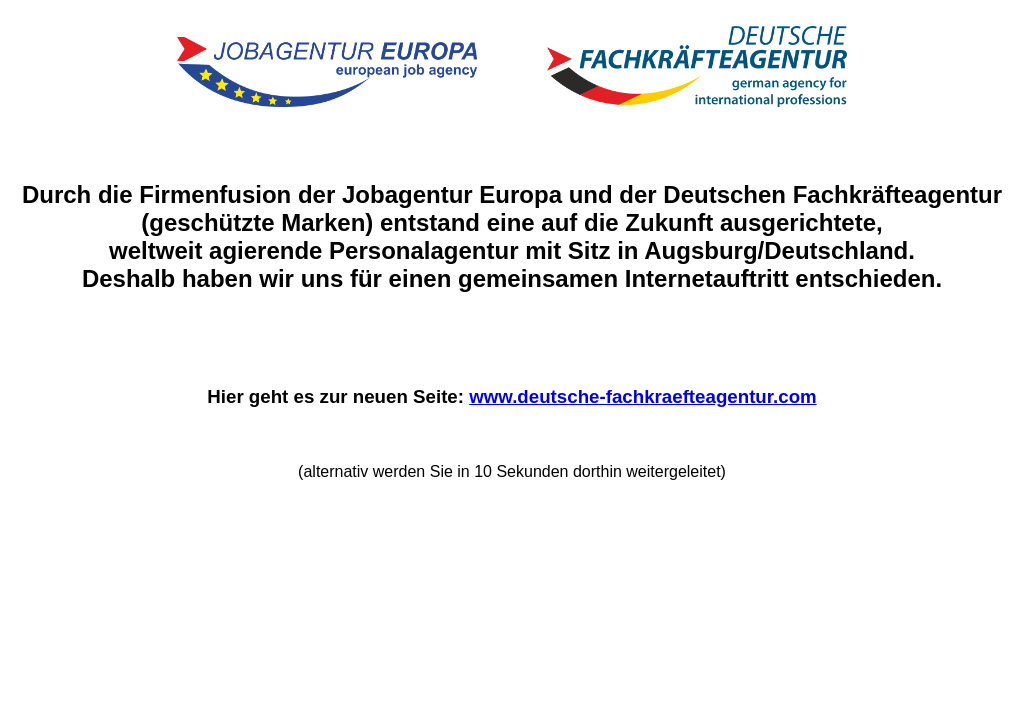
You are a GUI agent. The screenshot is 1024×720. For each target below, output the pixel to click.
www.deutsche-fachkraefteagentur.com (643, 396)
